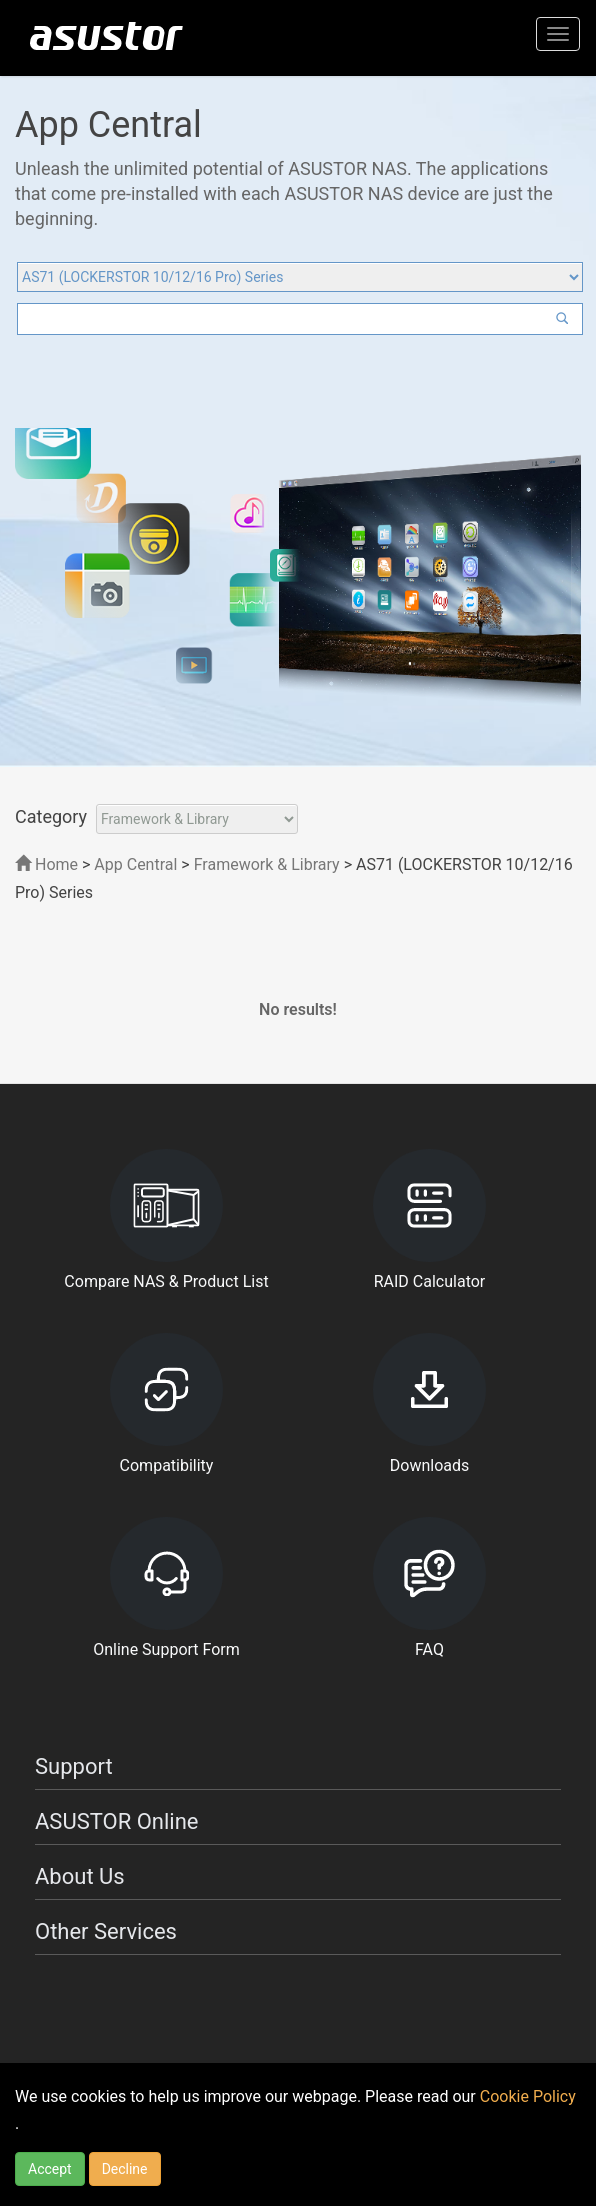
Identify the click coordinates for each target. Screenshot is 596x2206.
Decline (125, 2169)
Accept (50, 2169)
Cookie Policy (528, 2096)
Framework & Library (269, 864)
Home (46, 864)
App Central (135, 864)
